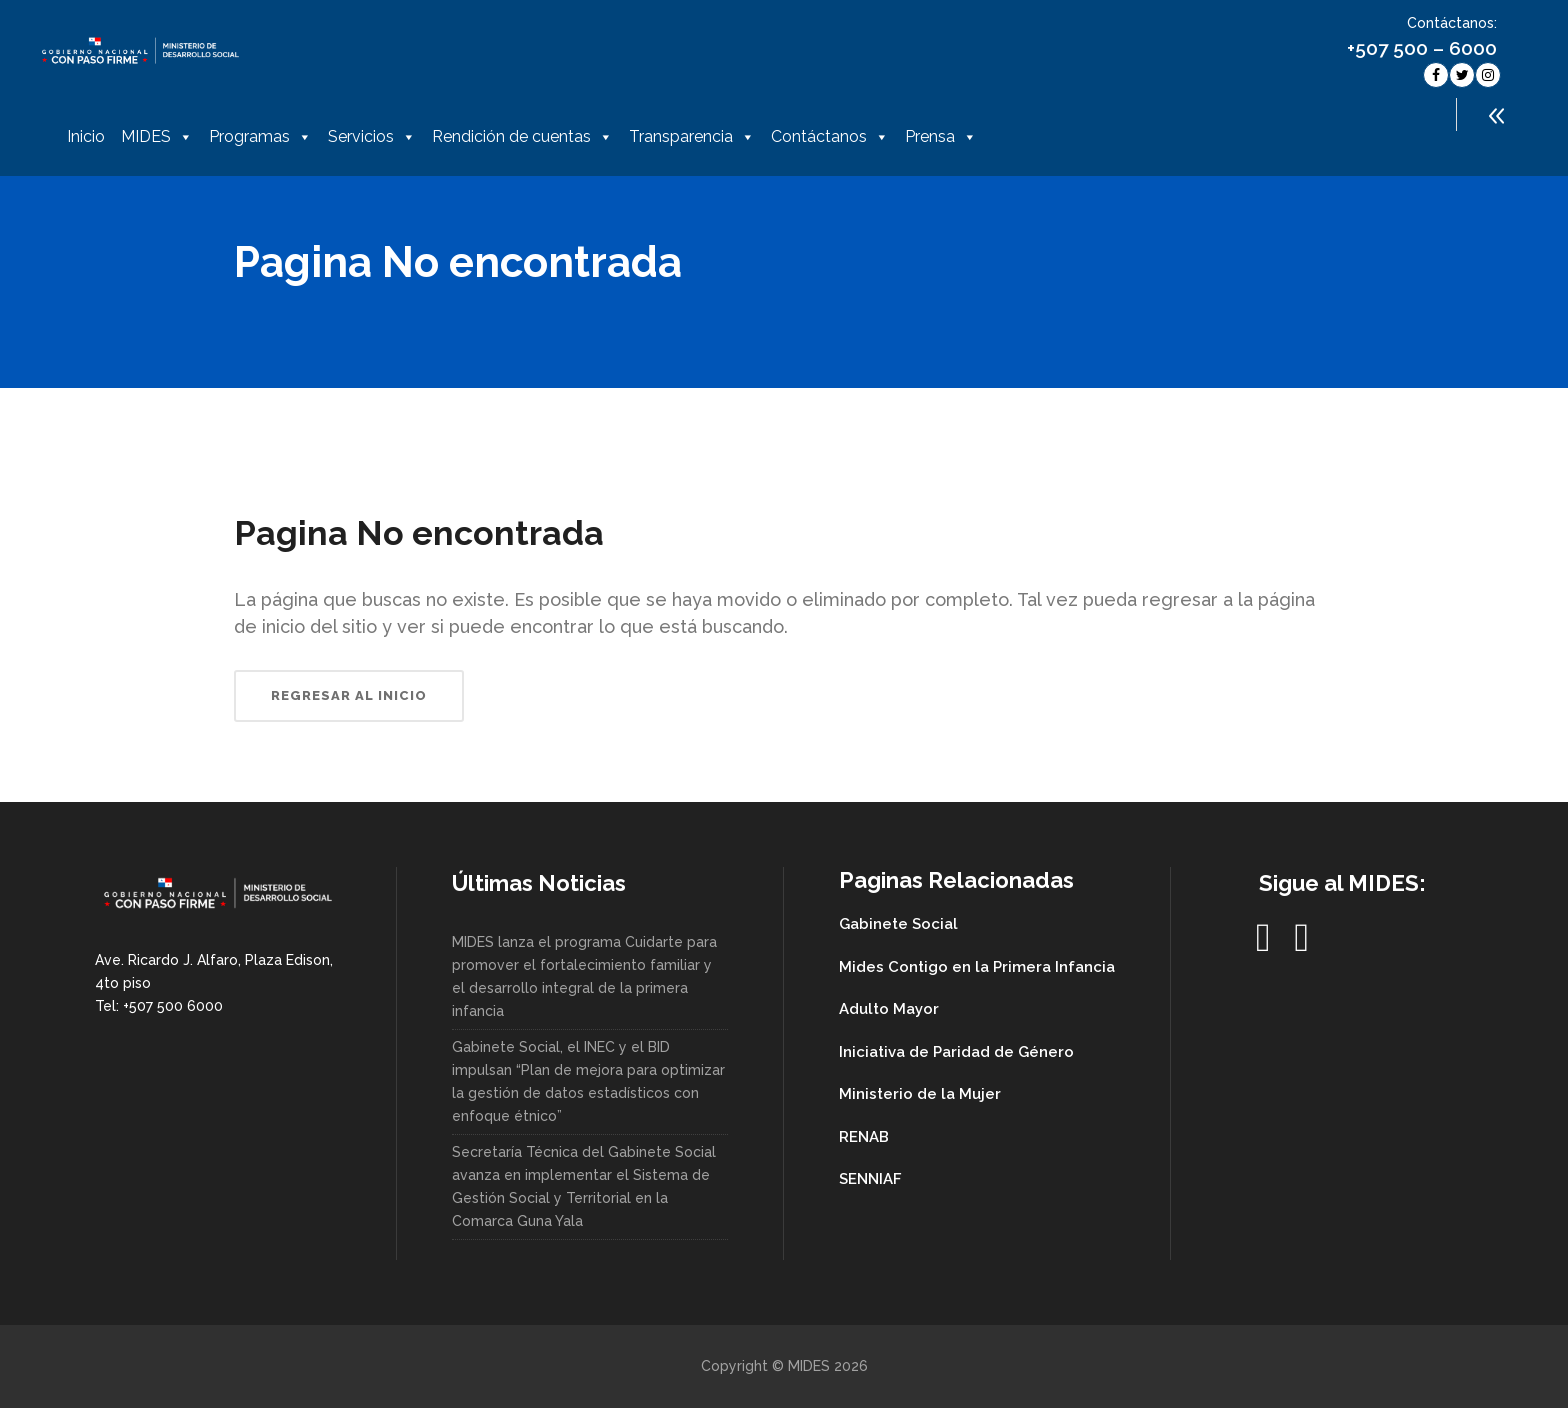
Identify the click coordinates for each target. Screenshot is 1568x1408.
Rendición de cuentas (522, 137)
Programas (260, 137)
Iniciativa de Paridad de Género (956, 1052)
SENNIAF (870, 1179)
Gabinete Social (898, 924)
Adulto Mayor (889, 1009)
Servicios (372, 137)
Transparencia (692, 137)
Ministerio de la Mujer (920, 1094)
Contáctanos (830, 137)
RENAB (864, 1137)
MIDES (157, 137)
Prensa (941, 137)
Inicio (86, 136)
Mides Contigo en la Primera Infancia (977, 967)
